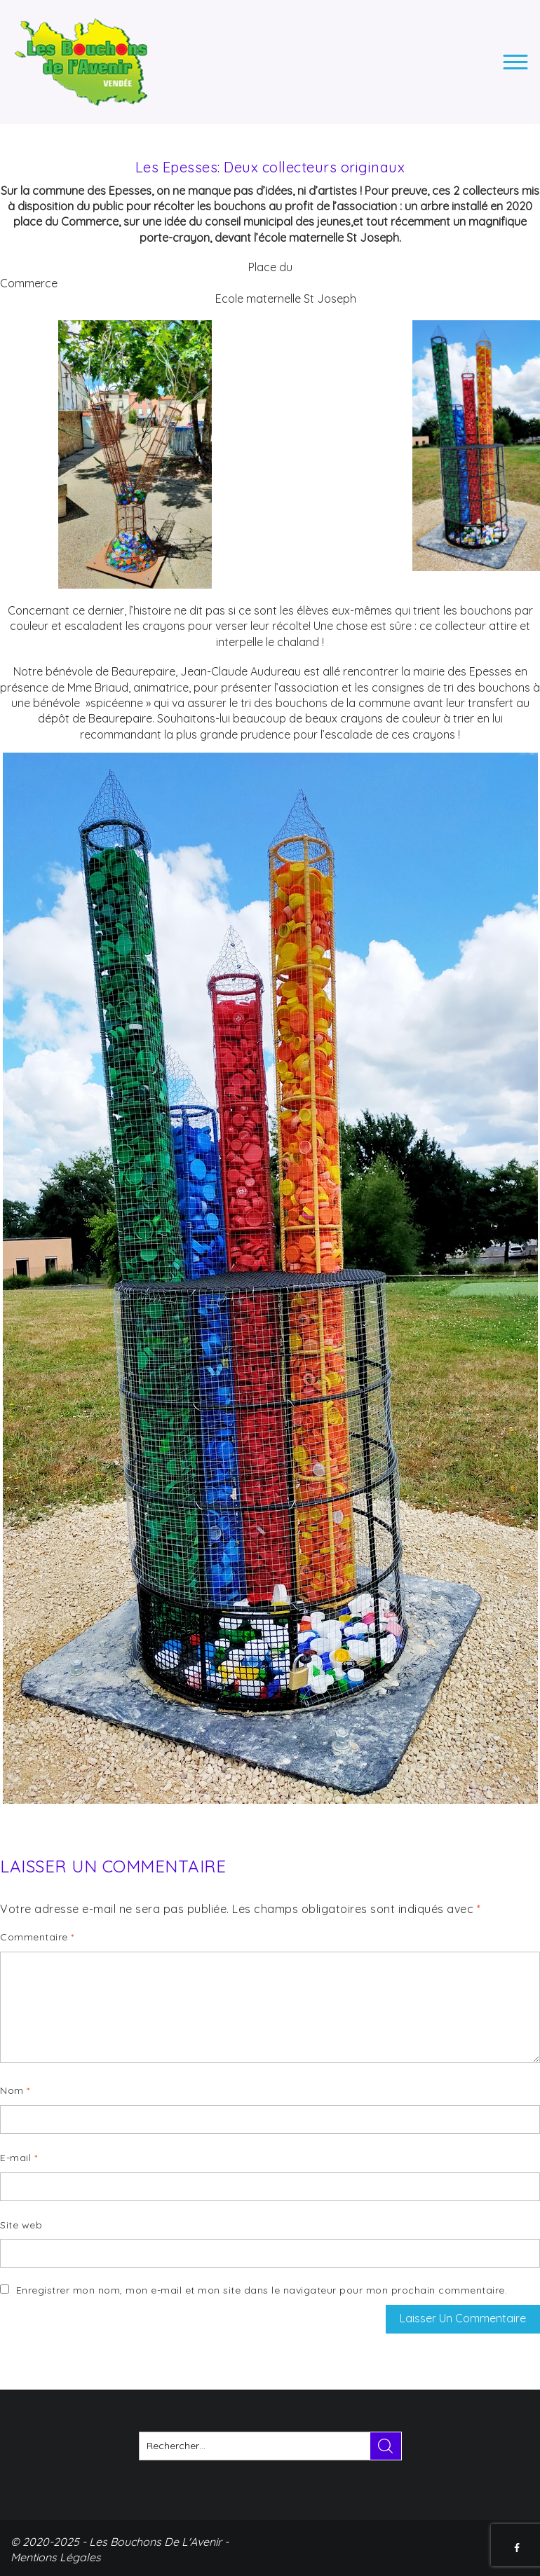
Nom (15, 2090)
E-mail (18, 2157)
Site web (21, 2225)
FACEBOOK (518, 2548)
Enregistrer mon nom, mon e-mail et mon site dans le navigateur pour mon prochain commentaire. (262, 2290)
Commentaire (37, 1937)
